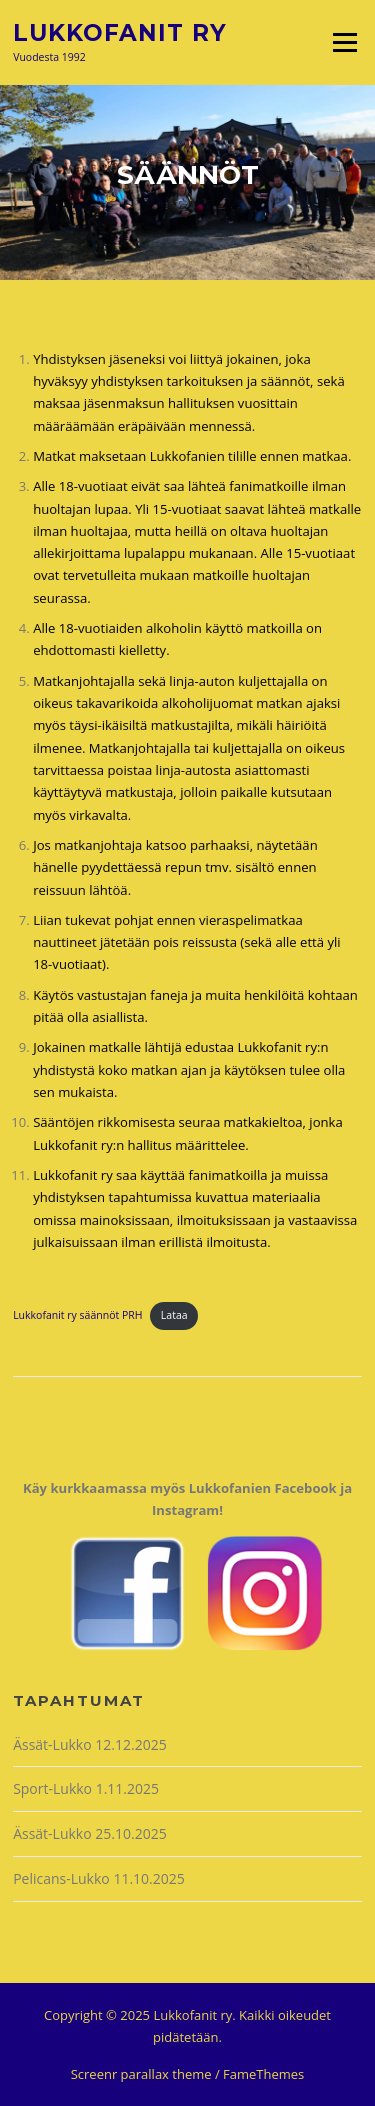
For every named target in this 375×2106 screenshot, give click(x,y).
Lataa (174, 1315)
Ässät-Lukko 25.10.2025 (90, 1833)
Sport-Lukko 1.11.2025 (86, 1788)
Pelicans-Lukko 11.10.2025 (99, 1878)
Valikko (344, 42)
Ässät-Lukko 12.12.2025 (90, 1744)
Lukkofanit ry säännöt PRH (77, 1315)
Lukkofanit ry (120, 32)
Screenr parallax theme (141, 2074)
